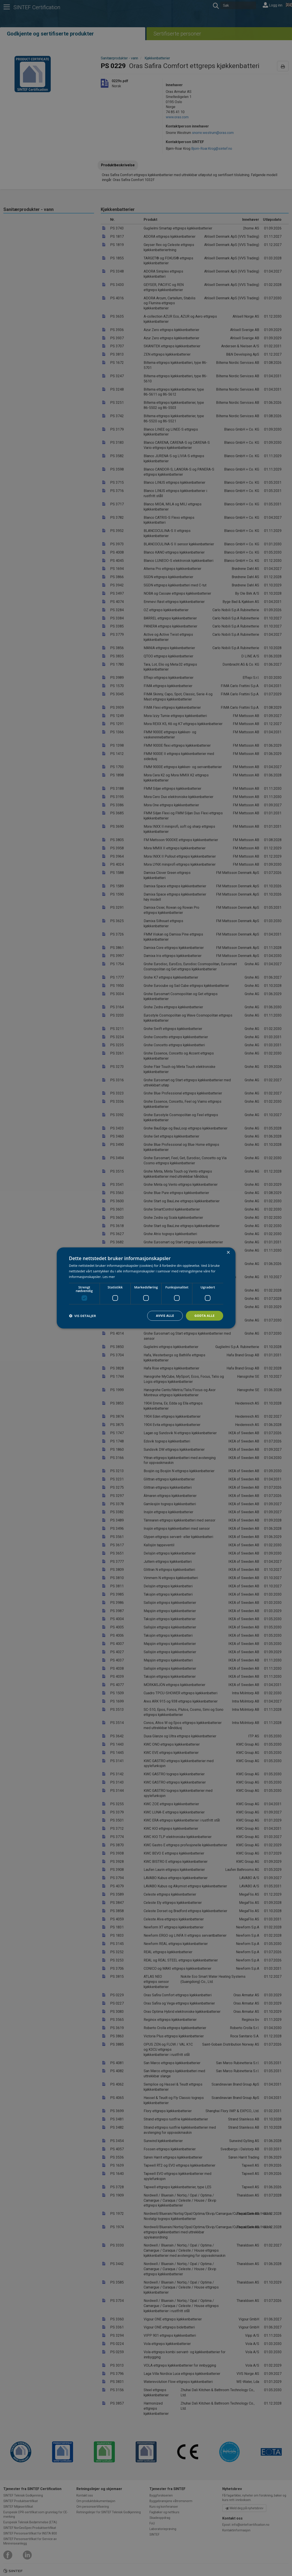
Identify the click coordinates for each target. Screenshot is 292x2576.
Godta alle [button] (204, 1315)
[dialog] (146, 1287)
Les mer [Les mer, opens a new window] (109, 1276)
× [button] (228, 1252)
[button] (82, 1316)
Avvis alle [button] (165, 1315)
